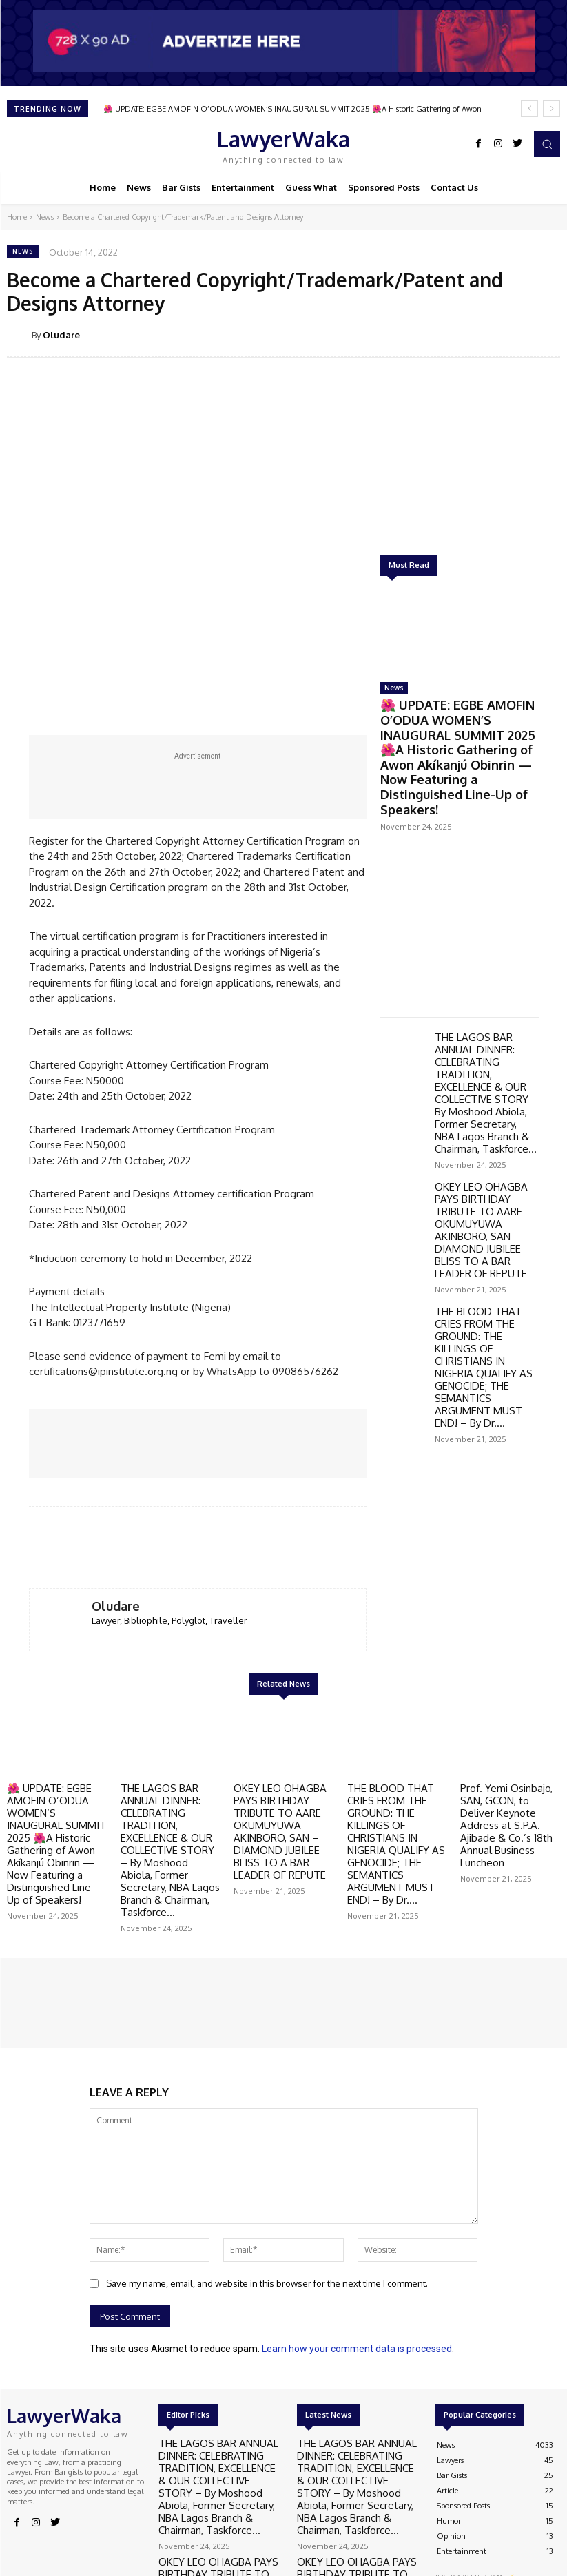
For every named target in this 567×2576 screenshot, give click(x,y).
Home (17, 217)
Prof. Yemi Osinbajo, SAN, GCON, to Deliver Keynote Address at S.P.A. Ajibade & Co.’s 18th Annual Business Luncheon (506, 1763)
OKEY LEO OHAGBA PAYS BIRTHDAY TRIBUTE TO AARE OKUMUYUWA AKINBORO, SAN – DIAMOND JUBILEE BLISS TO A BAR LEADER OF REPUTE (485, 1115)
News (45, 217)
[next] (551, 108)
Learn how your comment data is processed (357, 2269)
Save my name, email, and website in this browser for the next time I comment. (267, 2203)
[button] (547, 144)
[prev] (529, 108)
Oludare (61, 334)
